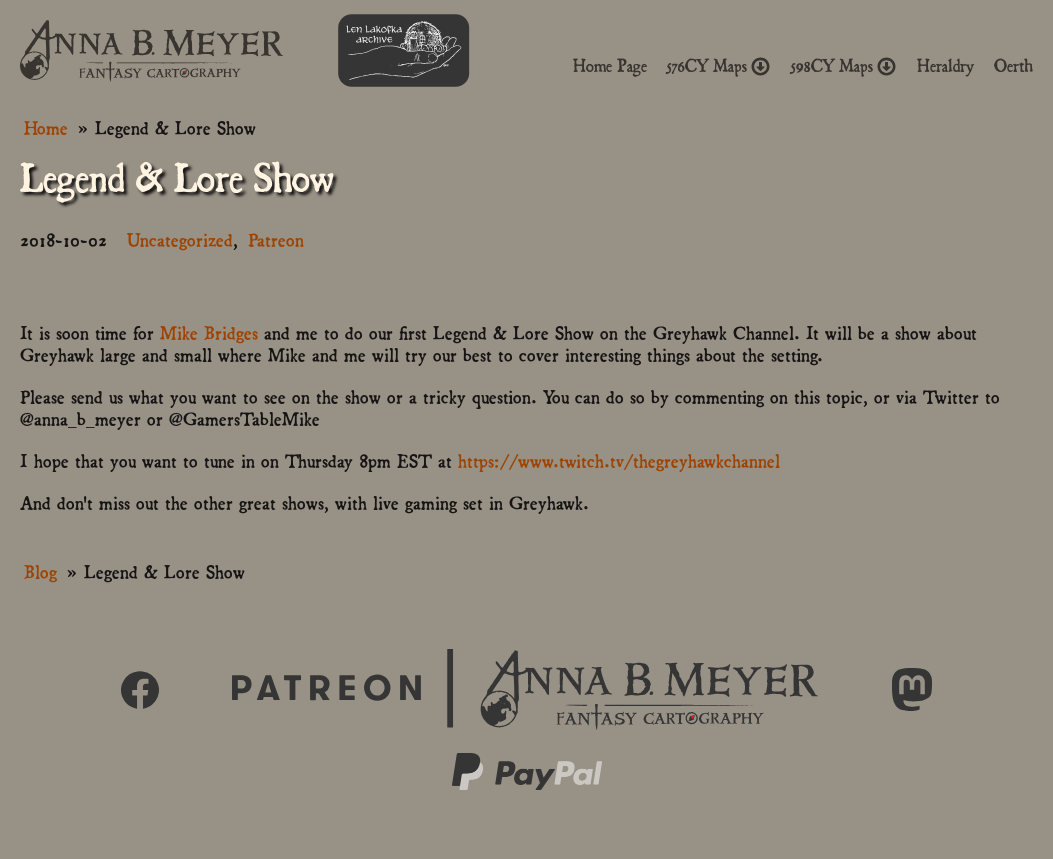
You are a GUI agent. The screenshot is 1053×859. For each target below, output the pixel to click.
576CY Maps (719, 66)
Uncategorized (180, 238)
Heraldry (945, 66)
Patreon (276, 238)
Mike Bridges (209, 331)
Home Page (610, 66)
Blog (40, 570)
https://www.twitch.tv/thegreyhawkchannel (619, 459)
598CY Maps (844, 66)
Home (46, 126)
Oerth (1013, 66)
